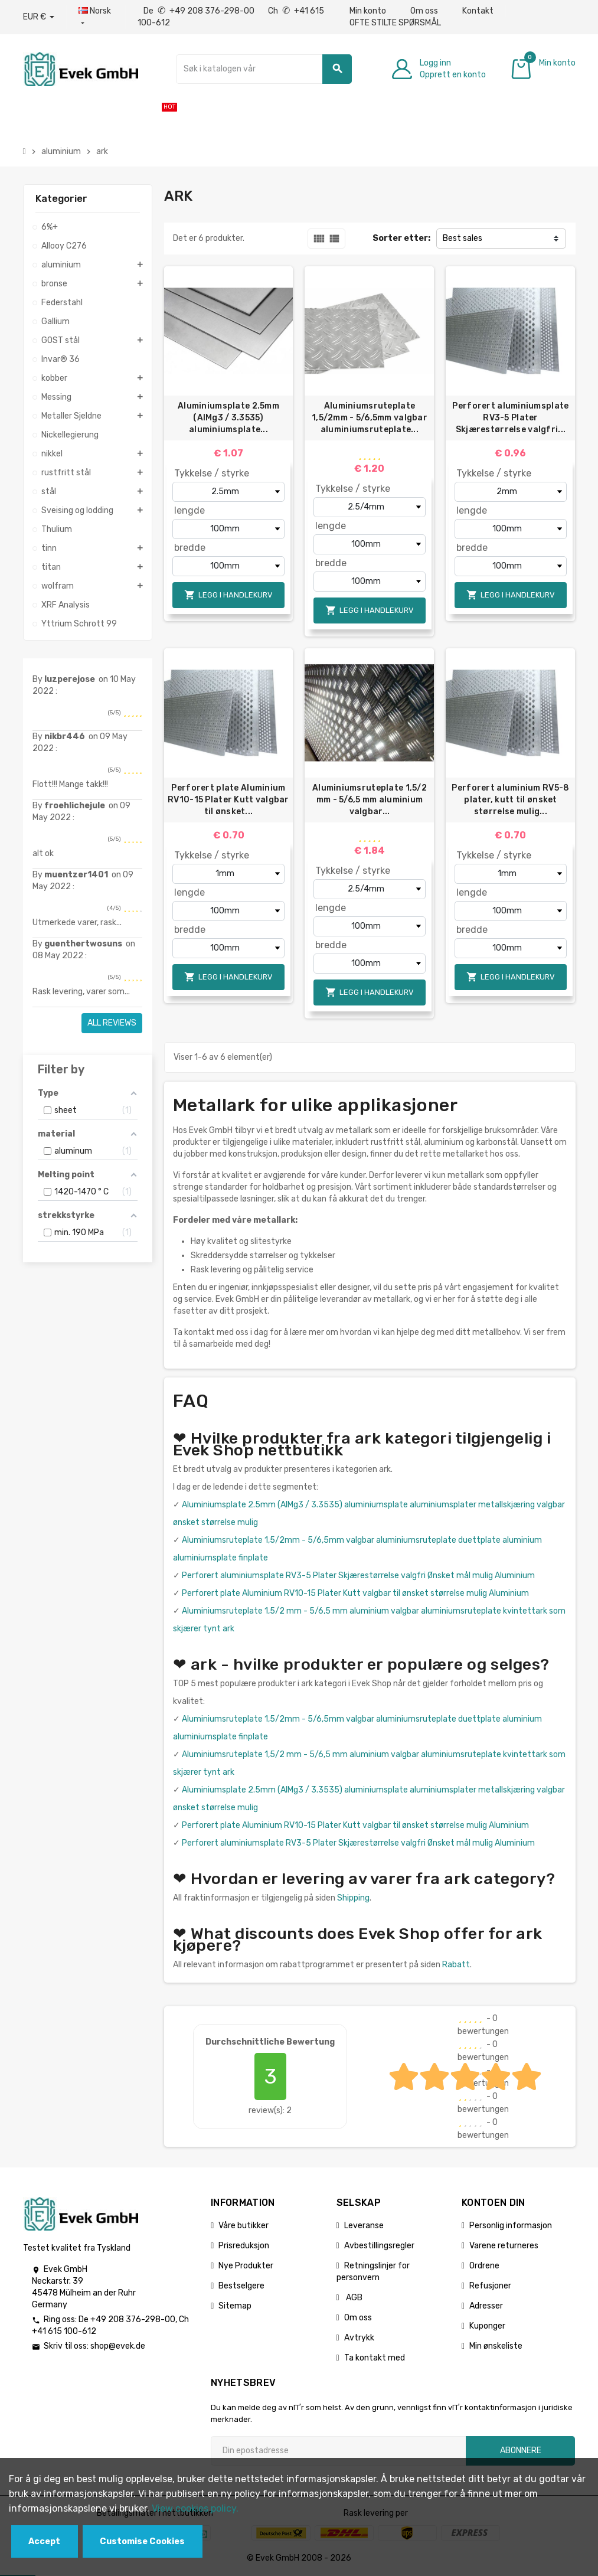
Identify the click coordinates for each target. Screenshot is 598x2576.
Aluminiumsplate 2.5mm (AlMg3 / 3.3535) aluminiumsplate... (228, 418)
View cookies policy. (195, 2508)
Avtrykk (359, 2338)
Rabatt (456, 1965)
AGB (353, 2298)
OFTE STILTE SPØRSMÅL (395, 23)
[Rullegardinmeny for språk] (96, 17)
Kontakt (478, 11)
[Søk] (264, 69)
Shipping (353, 1898)
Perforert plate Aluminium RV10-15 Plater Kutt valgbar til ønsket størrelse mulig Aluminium (355, 1593)
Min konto (367, 11)
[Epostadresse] (338, 2451)
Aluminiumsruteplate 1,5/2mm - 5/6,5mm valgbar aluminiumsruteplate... (369, 418)
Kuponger (487, 2326)
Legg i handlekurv (228, 594)
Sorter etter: (401, 238)
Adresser (486, 2306)
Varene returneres (503, 2246)
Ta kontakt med (374, 2358)
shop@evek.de (117, 2346)
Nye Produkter (245, 2266)
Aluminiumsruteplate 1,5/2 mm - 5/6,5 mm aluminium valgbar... (369, 800)
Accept (44, 2541)
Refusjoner (490, 2286)
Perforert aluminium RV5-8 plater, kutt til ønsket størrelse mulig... (510, 800)
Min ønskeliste (495, 2346)
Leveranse (364, 2226)
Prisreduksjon (243, 2246)
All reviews (111, 1023)
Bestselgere (241, 2286)
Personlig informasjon (510, 2226)
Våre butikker (243, 2226)
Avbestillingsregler (379, 2246)
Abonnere (520, 2451)
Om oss (424, 11)
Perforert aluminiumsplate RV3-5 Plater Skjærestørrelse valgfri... (510, 418)
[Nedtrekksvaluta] (38, 17)
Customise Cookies (142, 2541)
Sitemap (234, 2306)
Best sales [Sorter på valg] (462, 238)
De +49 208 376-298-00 (199, 11)
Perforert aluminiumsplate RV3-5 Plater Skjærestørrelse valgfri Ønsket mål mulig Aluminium (358, 1576)
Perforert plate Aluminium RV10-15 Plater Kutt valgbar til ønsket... (228, 800)
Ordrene (484, 2266)
